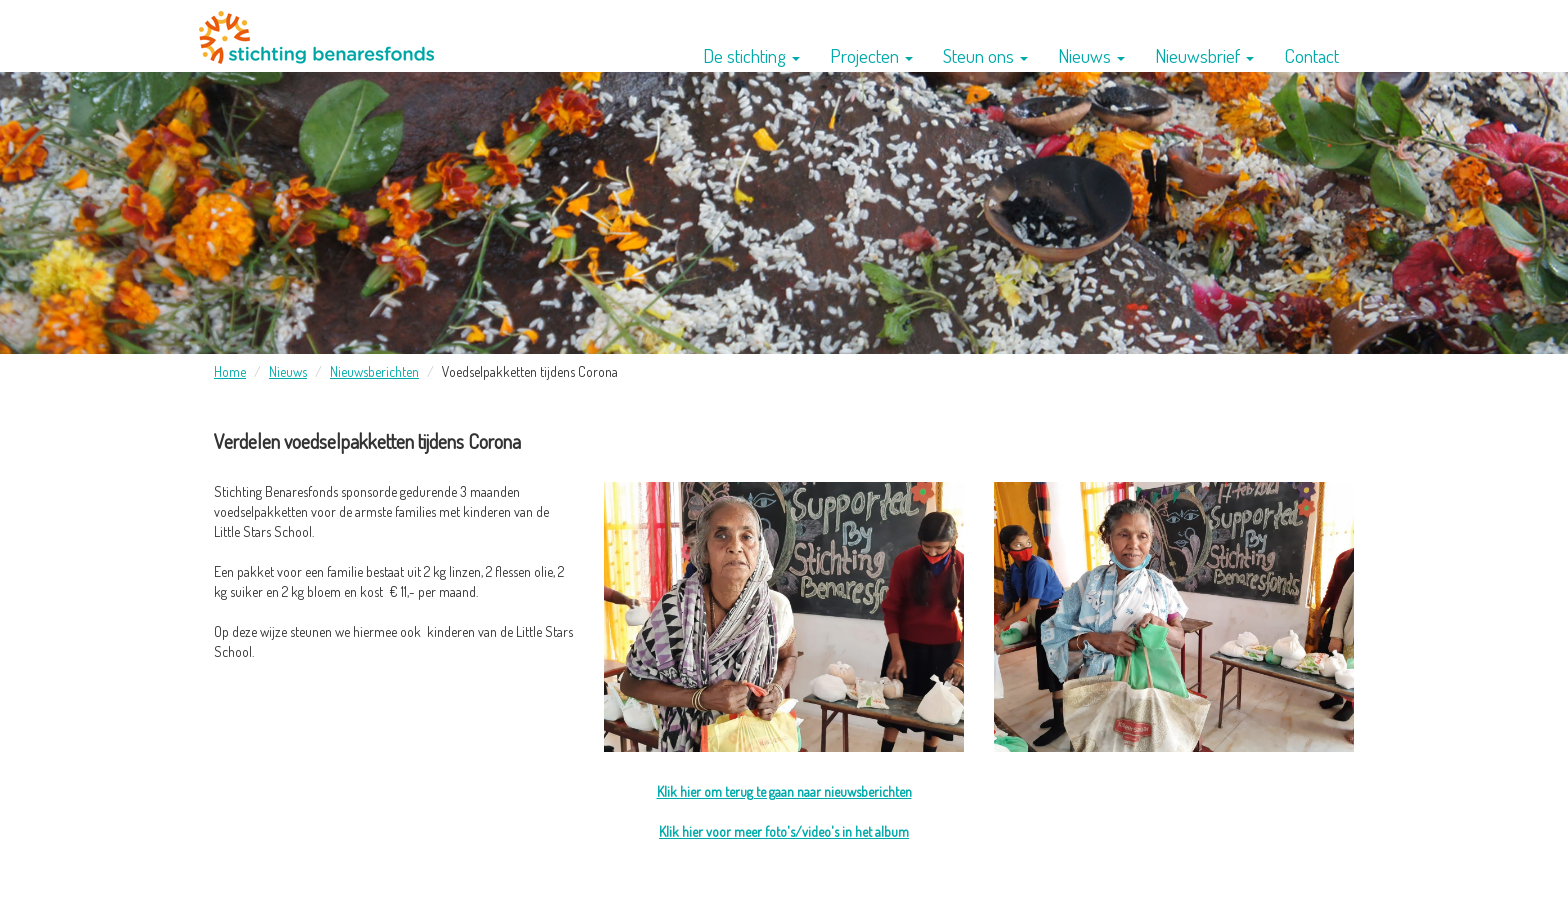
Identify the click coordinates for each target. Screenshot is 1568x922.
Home (230, 371)
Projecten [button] (871, 55)
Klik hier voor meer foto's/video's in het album (784, 831)
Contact (1311, 55)
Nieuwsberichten (374, 371)
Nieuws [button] (1091, 55)
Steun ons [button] (985, 55)
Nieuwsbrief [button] (1204, 55)
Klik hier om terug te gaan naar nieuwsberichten (784, 791)
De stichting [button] (751, 55)
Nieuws (288, 371)
